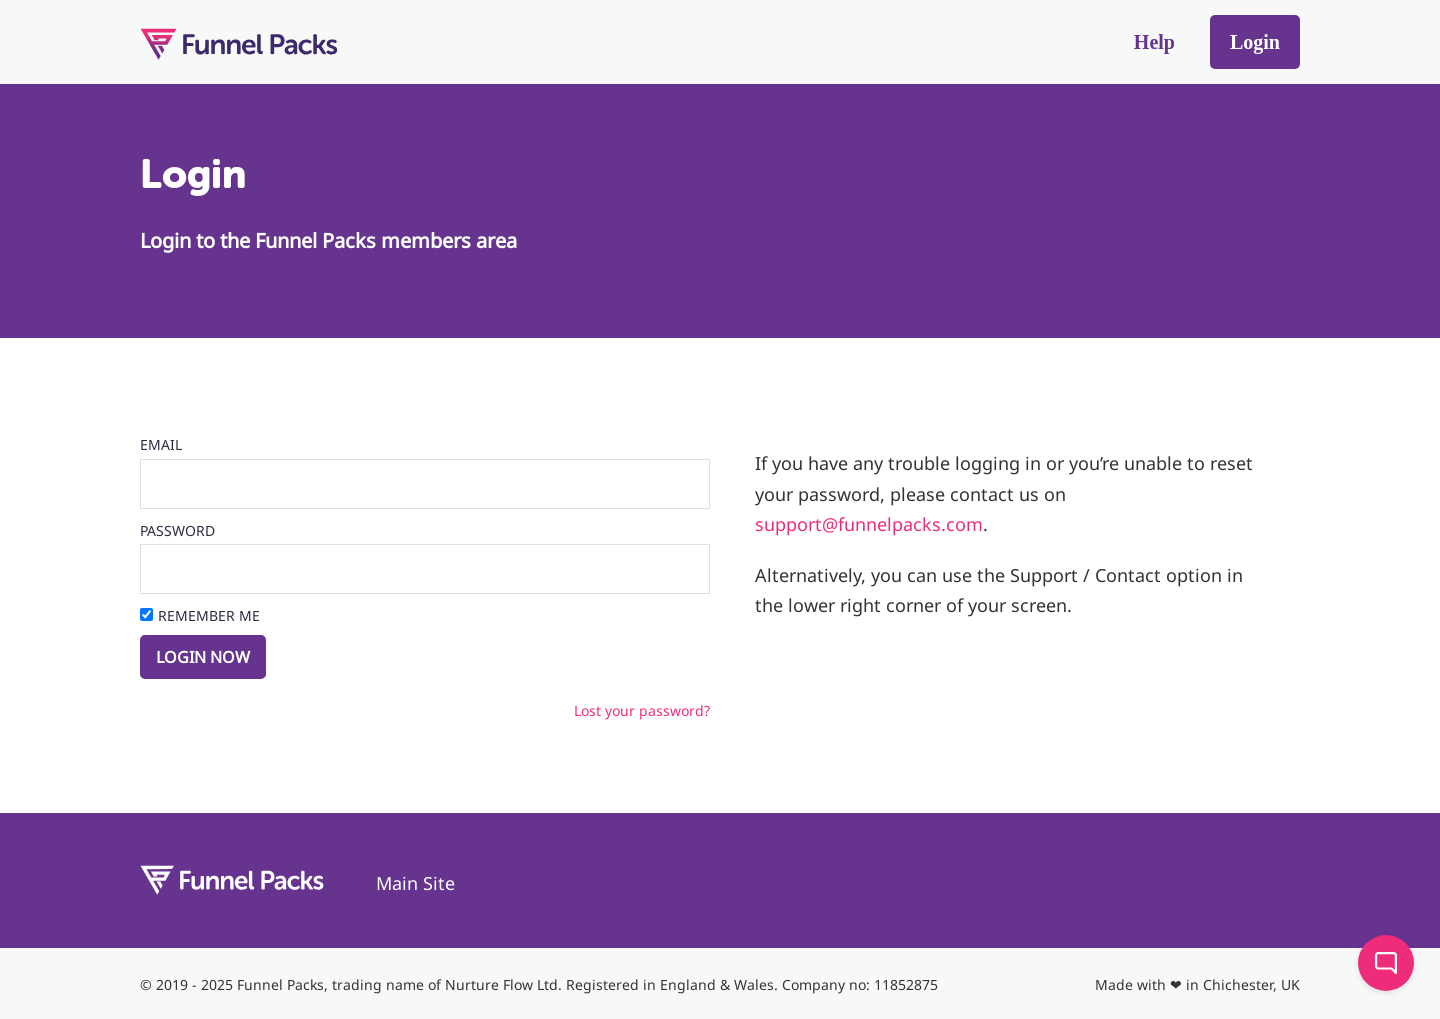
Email (161, 444)
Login (1255, 42)
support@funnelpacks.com (869, 524)
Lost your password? (642, 710)
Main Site (415, 883)
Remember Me (209, 615)
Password (177, 530)
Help (1154, 42)
